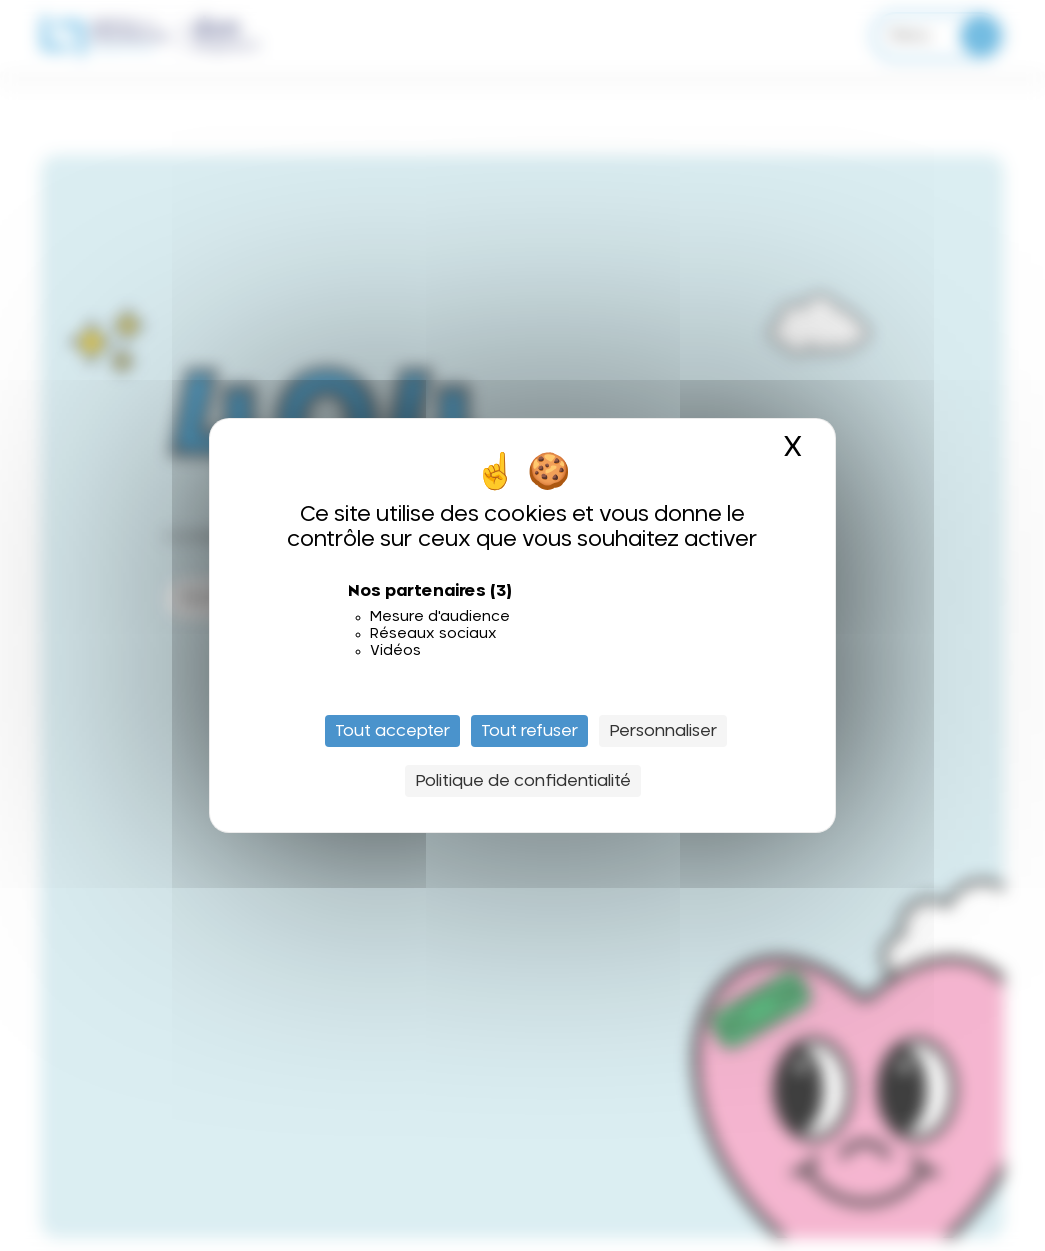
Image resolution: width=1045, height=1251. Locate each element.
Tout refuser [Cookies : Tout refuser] (529, 731)
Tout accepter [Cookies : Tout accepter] (392, 731)
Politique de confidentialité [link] (523, 781)
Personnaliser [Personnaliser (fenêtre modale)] (663, 731)
